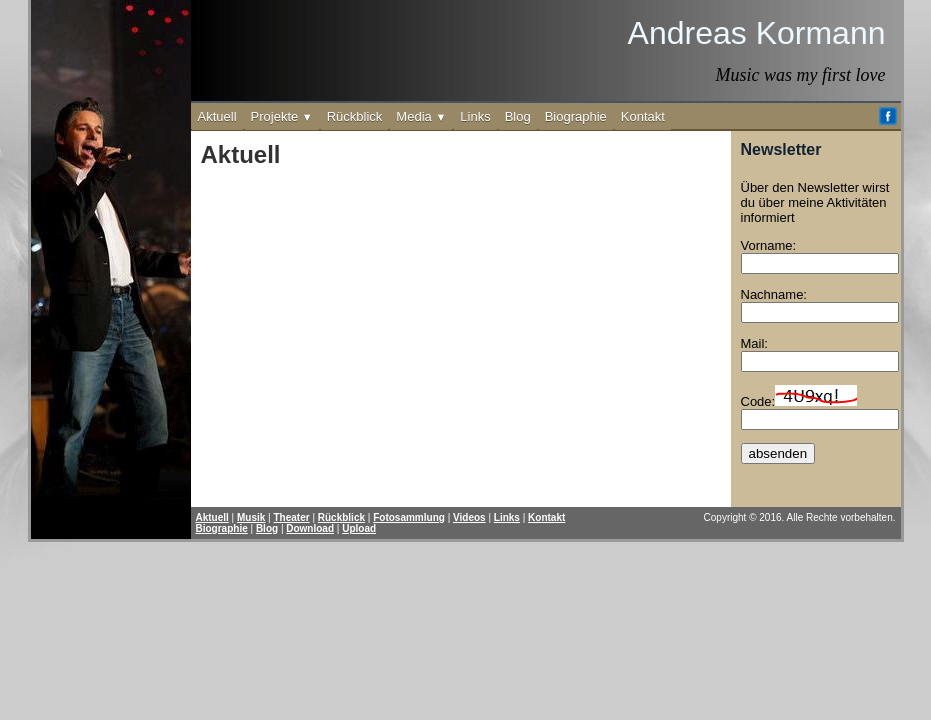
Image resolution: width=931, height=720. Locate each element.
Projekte (282, 116)
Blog (518, 116)
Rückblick (355, 116)
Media (421, 116)
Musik (251, 517)
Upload (359, 528)
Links (475, 116)
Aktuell (217, 116)
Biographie (576, 116)
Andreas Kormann (757, 33)
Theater (292, 517)
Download (310, 528)
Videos (469, 517)
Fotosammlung (409, 517)
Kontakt (643, 116)
